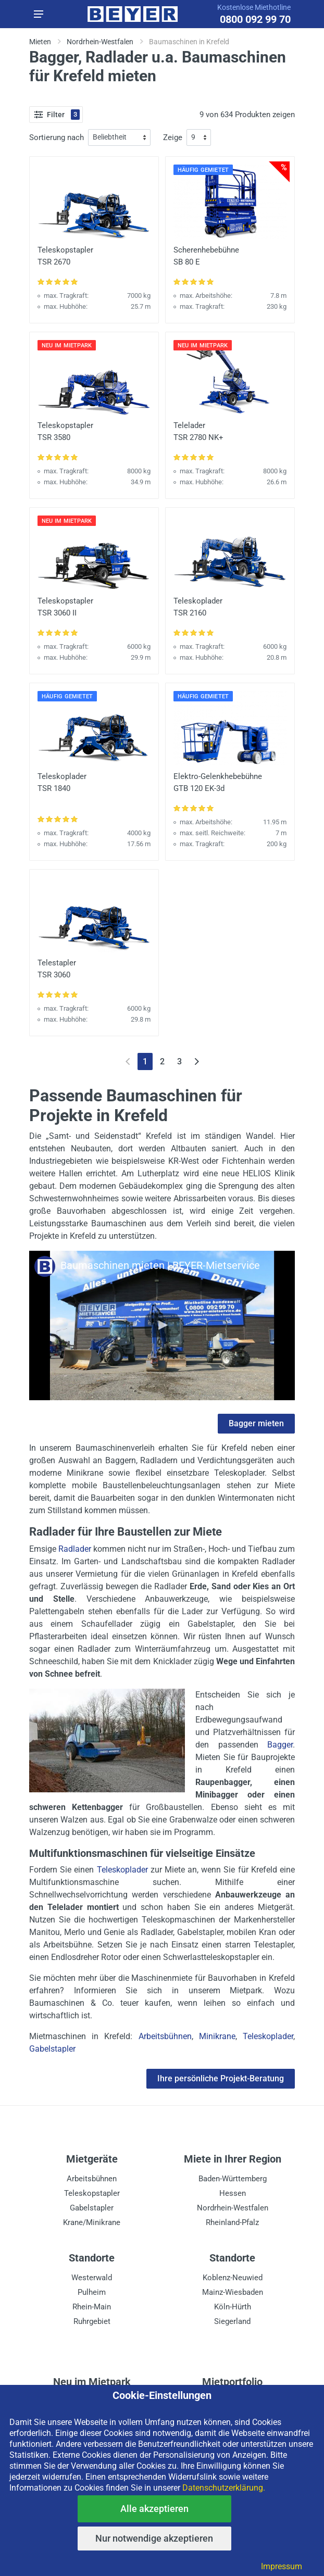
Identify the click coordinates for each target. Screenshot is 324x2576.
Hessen (232, 2193)
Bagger (280, 1745)
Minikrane (217, 2036)
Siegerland (232, 2321)
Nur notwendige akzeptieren (154, 2538)
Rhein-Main (91, 2306)
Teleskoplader (122, 1870)
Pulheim (92, 2292)
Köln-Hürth (232, 2306)
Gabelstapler (52, 2049)
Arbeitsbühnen (165, 2036)
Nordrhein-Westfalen (232, 2208)
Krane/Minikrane (91, 2222)
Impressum (281, 2566)
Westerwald (91, 2277)
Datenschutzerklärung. (223, 2488)
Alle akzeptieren (154, 2508)
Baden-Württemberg (232, 2178)
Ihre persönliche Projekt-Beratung (220, 2078)
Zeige (172, 137)
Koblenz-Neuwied (233, 2277)
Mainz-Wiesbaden (232, 2292)
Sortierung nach (56, 137)
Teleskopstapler (92, 2193)
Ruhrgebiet (91, 2321)
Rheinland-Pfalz (232, 2222)
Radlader (74, 1549)
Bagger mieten (256, 1423)
